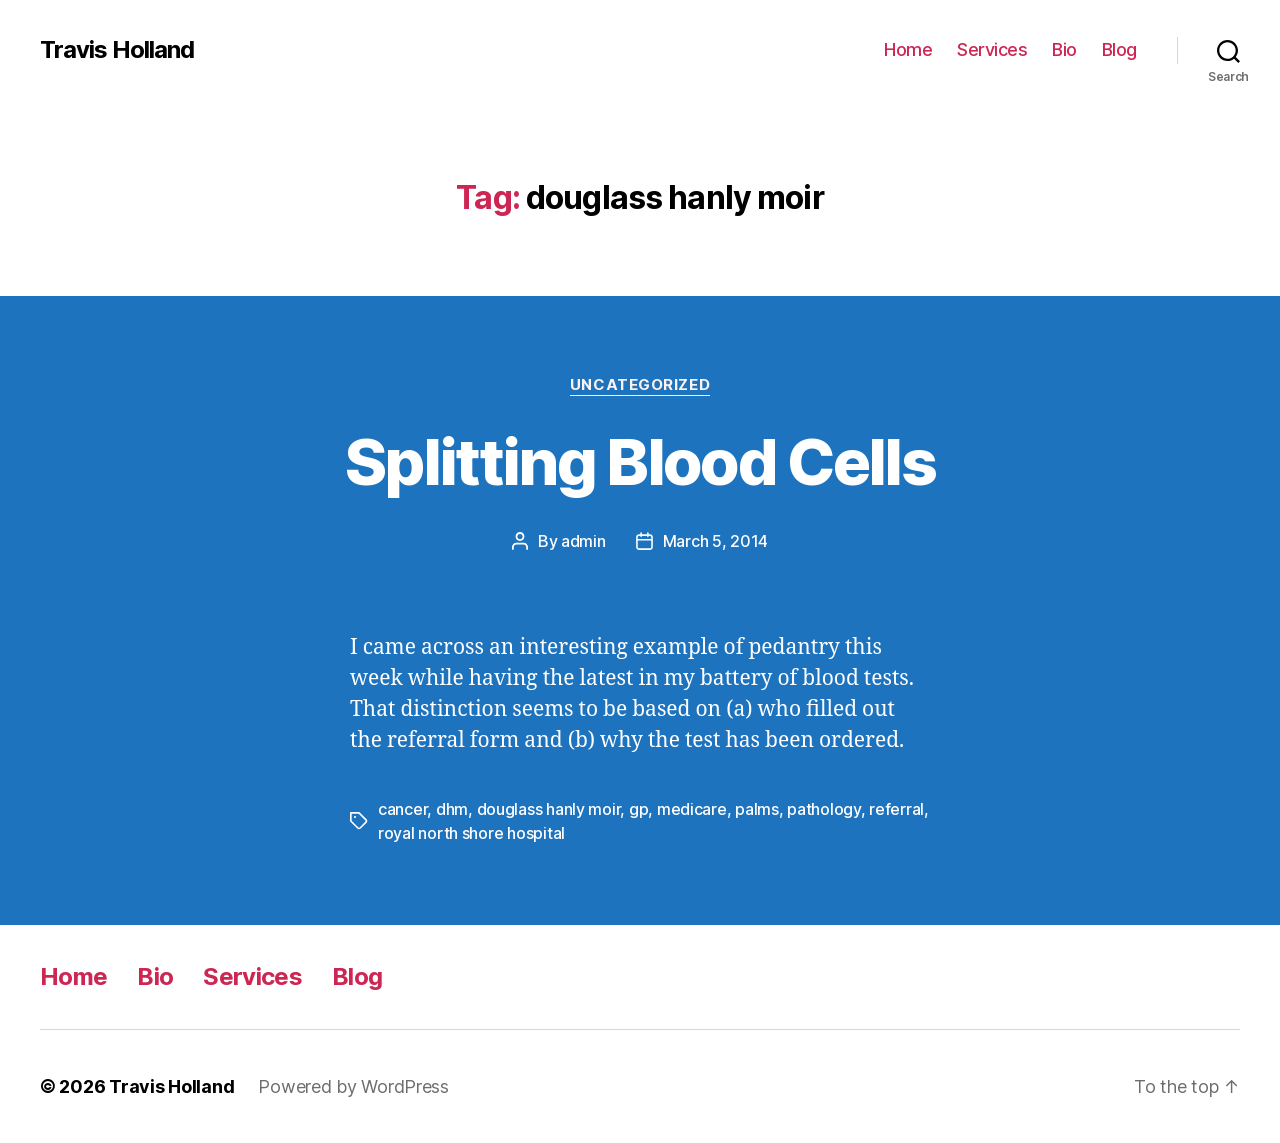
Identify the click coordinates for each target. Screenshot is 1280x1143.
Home (908, 49)
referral (896, 809)
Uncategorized (640, 385)
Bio (1064, 49)
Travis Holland (117, 50)
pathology (824, 809)
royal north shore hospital (471, 833)
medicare (692, 809)
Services (992, 49)
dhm (452, 809)
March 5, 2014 (716, 541)
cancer (402, 809)
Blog (1119, 49)
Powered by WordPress (353, 1086)
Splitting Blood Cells (640, 461)
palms (757, 809)
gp (638, 809)
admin (583, 541)
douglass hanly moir (549, 809)
